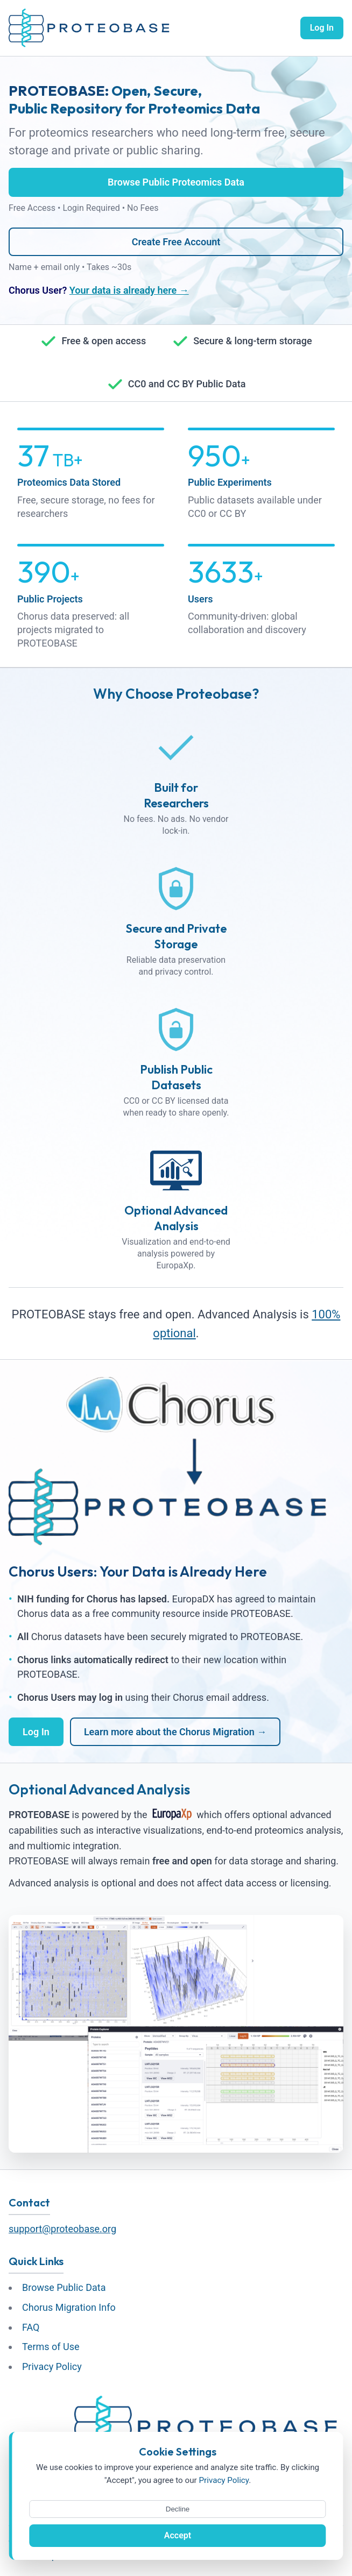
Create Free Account (176, 241)
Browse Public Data (64, 2287)
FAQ (30, 2327)
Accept (177, 2535)
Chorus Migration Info (69, 2307)
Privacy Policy (52, 2366)
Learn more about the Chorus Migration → (175, 1731)
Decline (177, 2509)
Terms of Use (51, 2346)
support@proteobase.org (62, 2228)
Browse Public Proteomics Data (176, 182)
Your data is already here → (129, 290)
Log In (322, 28)
